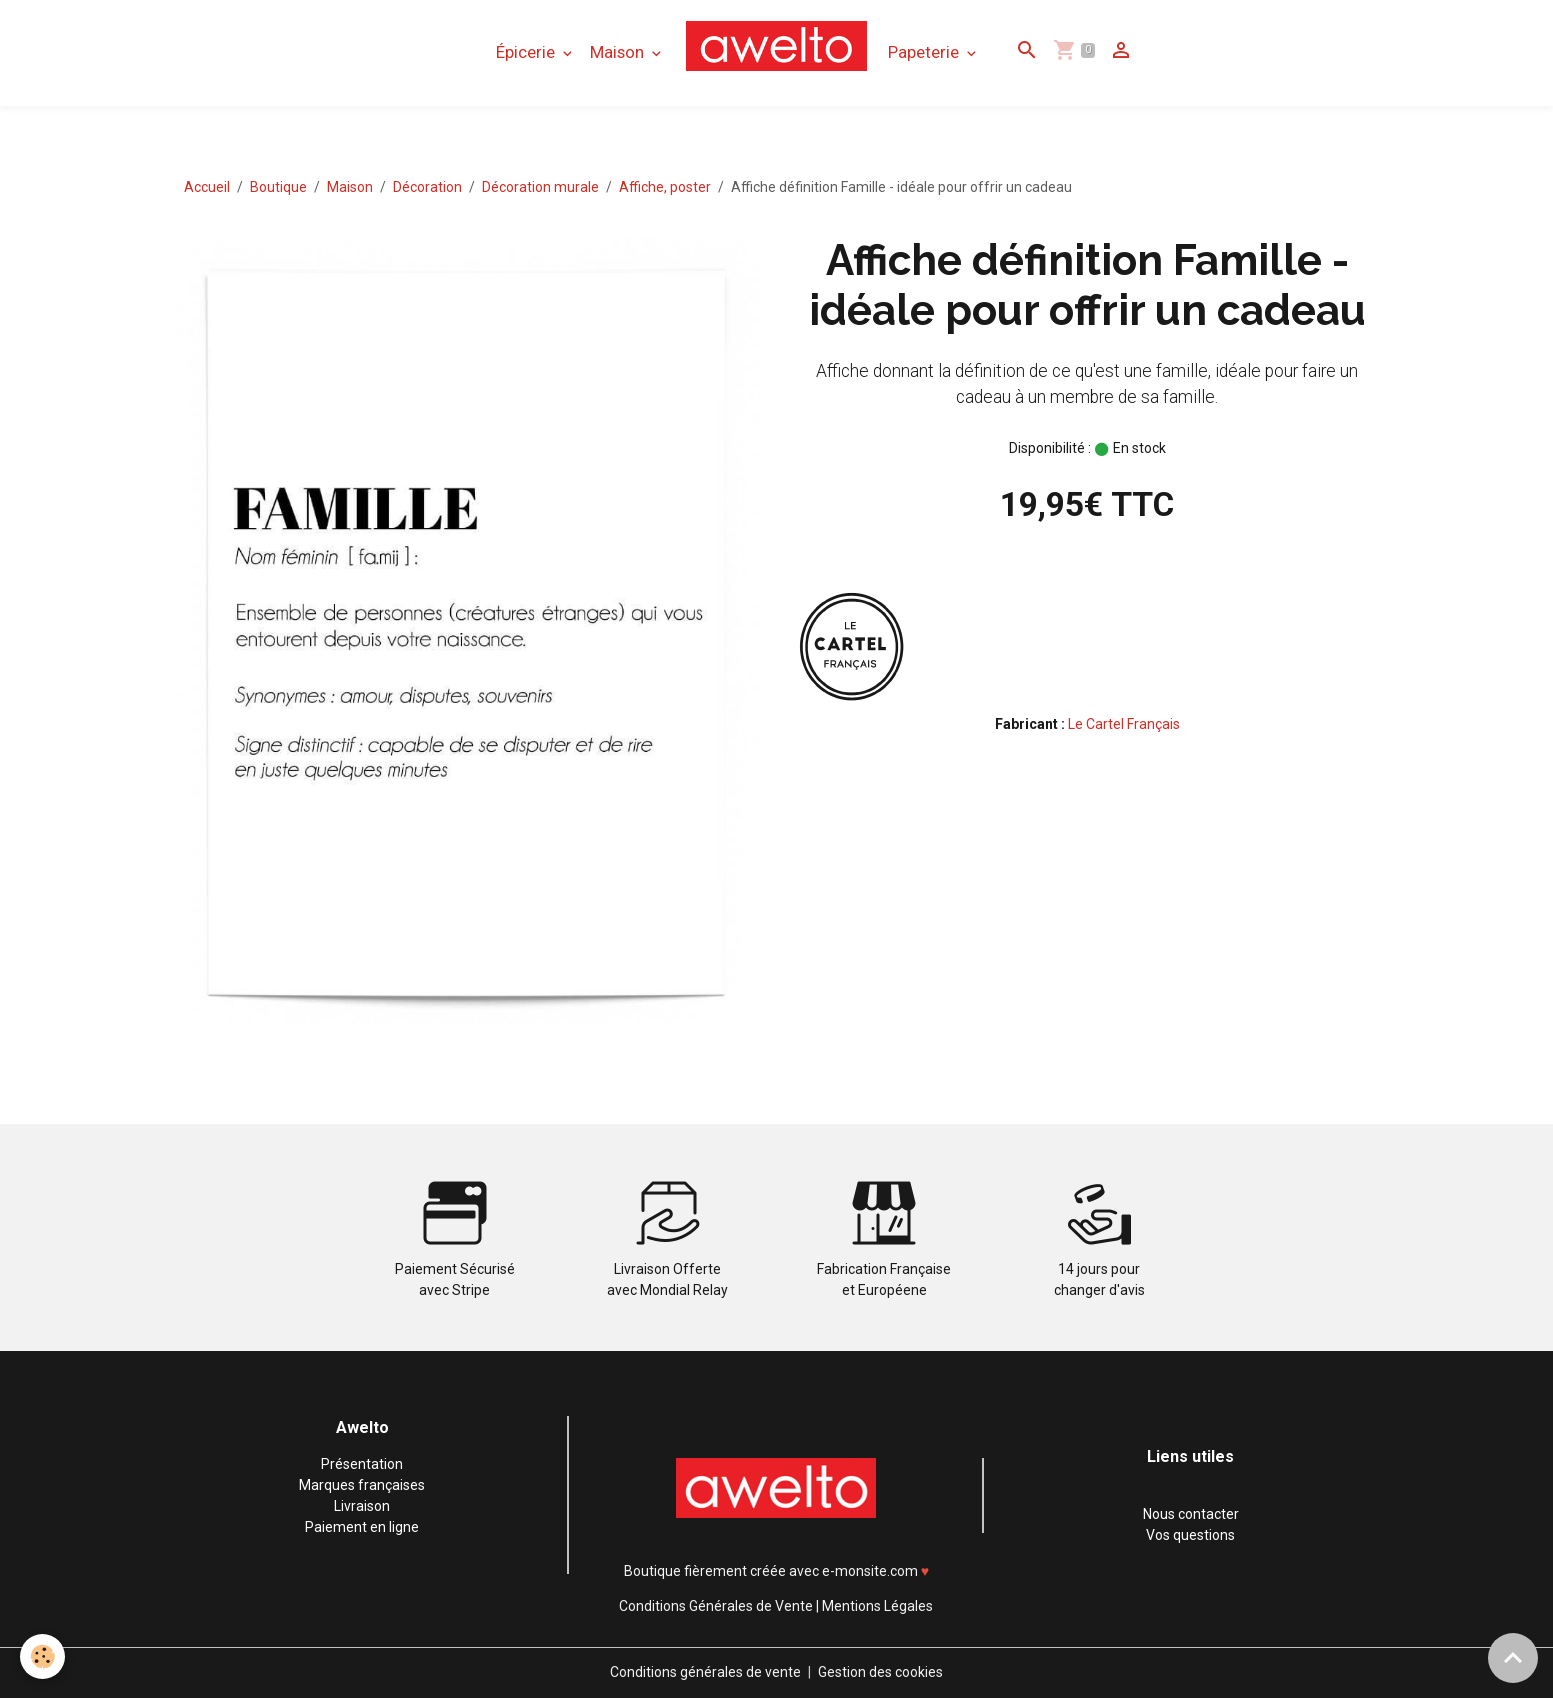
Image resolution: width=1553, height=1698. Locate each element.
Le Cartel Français (1124, 724)
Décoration (427, 187)
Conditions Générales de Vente (716, 1606)
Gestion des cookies (880, 1672)
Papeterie (925, 52)
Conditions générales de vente (705, 1672)
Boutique (278, 187)
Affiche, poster (665, 187)
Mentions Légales (877, 1606)
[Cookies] (42, 1656)
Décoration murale (540, 187)
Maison (619, 52)
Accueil (207, 187)
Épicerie (527, 52)
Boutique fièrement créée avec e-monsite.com (771, 1571)
